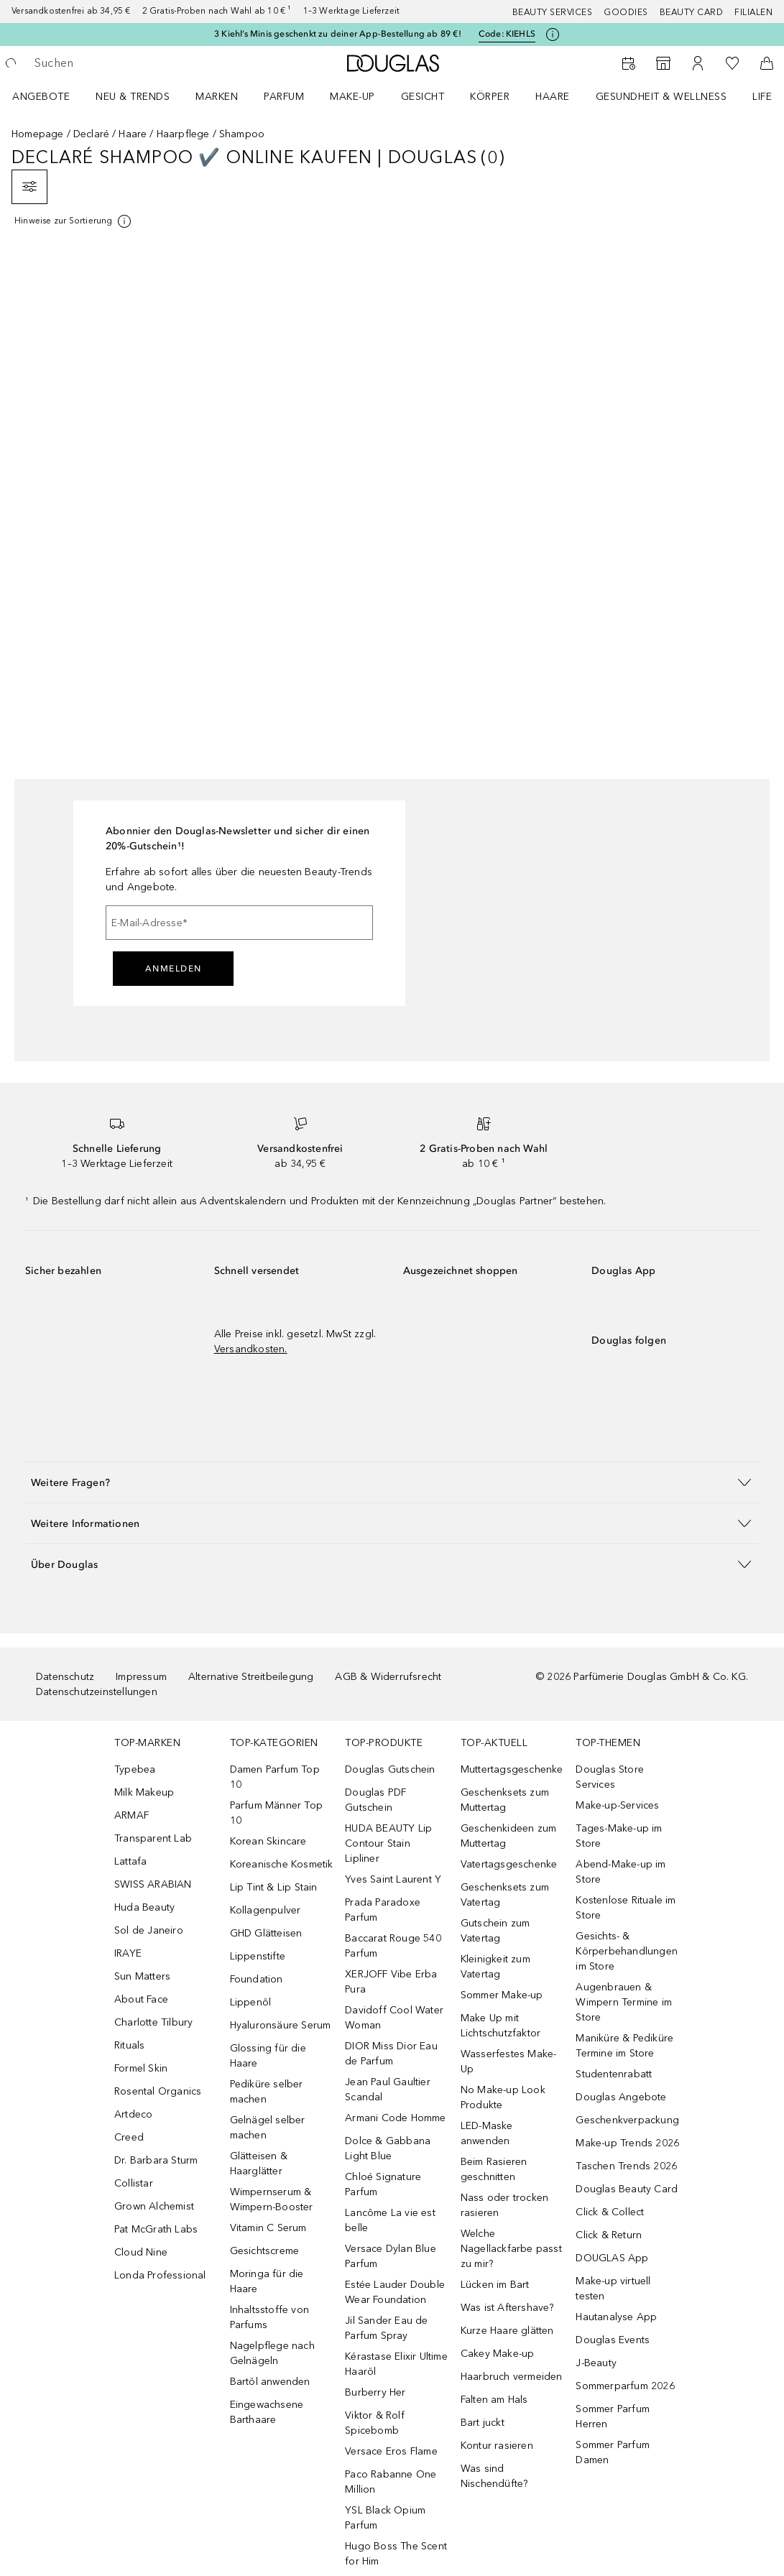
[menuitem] (50, 96)
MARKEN (216, 97)
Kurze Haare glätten (507, 2331)
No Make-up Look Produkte (503, 2097)
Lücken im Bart (495, 2285)
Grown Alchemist (154, 2206)
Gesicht (423, 97)
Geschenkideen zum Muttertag (508, 1836)
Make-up (352, 97)
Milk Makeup (144, 1792)
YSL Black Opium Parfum (385, 2517)
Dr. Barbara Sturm (156, 2160)
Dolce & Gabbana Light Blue (387, 2148)
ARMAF (131, 1815)
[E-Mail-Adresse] (239, 922)
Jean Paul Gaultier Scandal (387, 2089)
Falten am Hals (494, 2399)
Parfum (284, 97)
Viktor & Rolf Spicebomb (375, 2423)
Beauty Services (552, 12)
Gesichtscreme (265, 2251)
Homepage (37, 134)
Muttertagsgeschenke (512, 1769)
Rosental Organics (157, 2091)
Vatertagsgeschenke (509, 1864)
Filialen (753, 12)
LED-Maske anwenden (487, 2133)
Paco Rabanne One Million (390, 2482)
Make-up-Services (617, 1805)
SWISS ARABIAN (153, 1884)
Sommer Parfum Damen (613, 2452)
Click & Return (609, 2235)
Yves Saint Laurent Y (393, 1879)
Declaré (91, 134)
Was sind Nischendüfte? (494, 2476)
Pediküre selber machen (266, 2091)
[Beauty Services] (629, 63)
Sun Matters (142, 1976)
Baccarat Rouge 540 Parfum (393, 1945)
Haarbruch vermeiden (512, 2376)
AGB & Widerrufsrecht (388, 1677)
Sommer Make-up (502, 1995)
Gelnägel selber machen (267, 2127)
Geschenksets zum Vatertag (505, 1894)
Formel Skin (140, 2068)
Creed (129, 2137)
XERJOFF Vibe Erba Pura (391, 1981)
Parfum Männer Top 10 (276, 1813)
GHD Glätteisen (266, 1933)
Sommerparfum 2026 (625, 2386)
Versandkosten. (250, 1349)
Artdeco (133, 2114)
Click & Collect (610, 2212)
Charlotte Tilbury (153, 2022)
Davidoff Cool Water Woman (394, 2017)
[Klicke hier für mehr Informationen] (552, 34)
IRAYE (128, 1953)
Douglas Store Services (610, 1777)
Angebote (41, 97)
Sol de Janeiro (148, 1930)
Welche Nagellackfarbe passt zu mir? (511, 2249)
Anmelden (173, 969)
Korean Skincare (268, 1841)
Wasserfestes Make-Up (509, 2061)
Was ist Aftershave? (507, 2308)
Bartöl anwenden (270, 2382)
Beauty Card (692, 12)
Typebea (134, 1769)
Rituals (129, 2045)
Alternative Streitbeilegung (250, 1677)
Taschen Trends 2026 (626, 2166)
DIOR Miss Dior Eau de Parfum (391, 2053)
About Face (141, 1999)
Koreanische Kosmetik (281, 1864)
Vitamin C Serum (268, 2228)
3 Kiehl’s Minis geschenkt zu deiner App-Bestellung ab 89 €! (337, 34)
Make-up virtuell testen (613, 2288)
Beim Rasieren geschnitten (494, 2169)
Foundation (256, 1979)
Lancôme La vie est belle (390, 2220)
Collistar (133, 2183)
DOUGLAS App (612, 2258)
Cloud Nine (140, 2252)
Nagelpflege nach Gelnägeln (272, 2353)
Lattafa (130, 1861)
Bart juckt (482, 2422)
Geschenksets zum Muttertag (505, 1800)
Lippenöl (251, 2002)
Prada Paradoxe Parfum (382, 1910)
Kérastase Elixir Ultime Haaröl (396, 2364)
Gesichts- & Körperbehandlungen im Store (627, 1951)
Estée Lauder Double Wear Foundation (395, 2292)
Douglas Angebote (621, 2097)
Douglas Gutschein (390, 1769)
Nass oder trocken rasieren (504, 2205)
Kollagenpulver (265, 1910)
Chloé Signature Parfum (383, 2184)
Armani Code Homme (395, 2118)
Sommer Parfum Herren (613, 2416)
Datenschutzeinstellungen (96, 1692)
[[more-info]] (73, 221)
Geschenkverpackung (627, 2120)
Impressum (141, 1677)
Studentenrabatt (614, 2074)
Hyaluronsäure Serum (280, 2025)
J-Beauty (596, 2363)
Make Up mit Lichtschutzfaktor (500, 2025)
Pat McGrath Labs (156, 2229)
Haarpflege (183, 134)
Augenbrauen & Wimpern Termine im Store (624, 2002)
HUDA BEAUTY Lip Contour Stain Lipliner (388, 1843)
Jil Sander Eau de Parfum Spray (386, 2328)
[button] (392, 1482)
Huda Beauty (144, 1907)
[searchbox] (137, 63)
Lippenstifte (257, 1956)
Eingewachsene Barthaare (267, 2412)
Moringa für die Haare (267, 2281)
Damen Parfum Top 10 (275, 1777)
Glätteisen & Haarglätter (258, 2163)
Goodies (626, 12)
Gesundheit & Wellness (661, 97)
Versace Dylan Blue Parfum (390, 2256)
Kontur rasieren (497, 2445)
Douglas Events (613, 2340)
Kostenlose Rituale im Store (625, 1907)
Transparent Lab (153, 1838)
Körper (489, 97)
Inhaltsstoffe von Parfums (269, 2317)
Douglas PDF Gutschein (375, 1800)
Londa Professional (160, 2275)
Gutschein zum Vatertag (495, 1930)
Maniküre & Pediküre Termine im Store (624, 2045)
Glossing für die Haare (268, 2055)
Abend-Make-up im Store (620, 1871)
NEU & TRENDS (133, 97)
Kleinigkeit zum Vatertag (495, 1966)
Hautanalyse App (616, 2317)
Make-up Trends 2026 (627, 2143)
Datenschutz (65, 1677)
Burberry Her (375, 2392)
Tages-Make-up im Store (619, 1836)
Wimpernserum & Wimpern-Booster (271, 2199)
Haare (552, 97)
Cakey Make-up (498, 2354)
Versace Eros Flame (391, 2451)
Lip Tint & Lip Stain (274, 1887)
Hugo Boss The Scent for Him (396, 2553)
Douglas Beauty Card (627, 2189)
